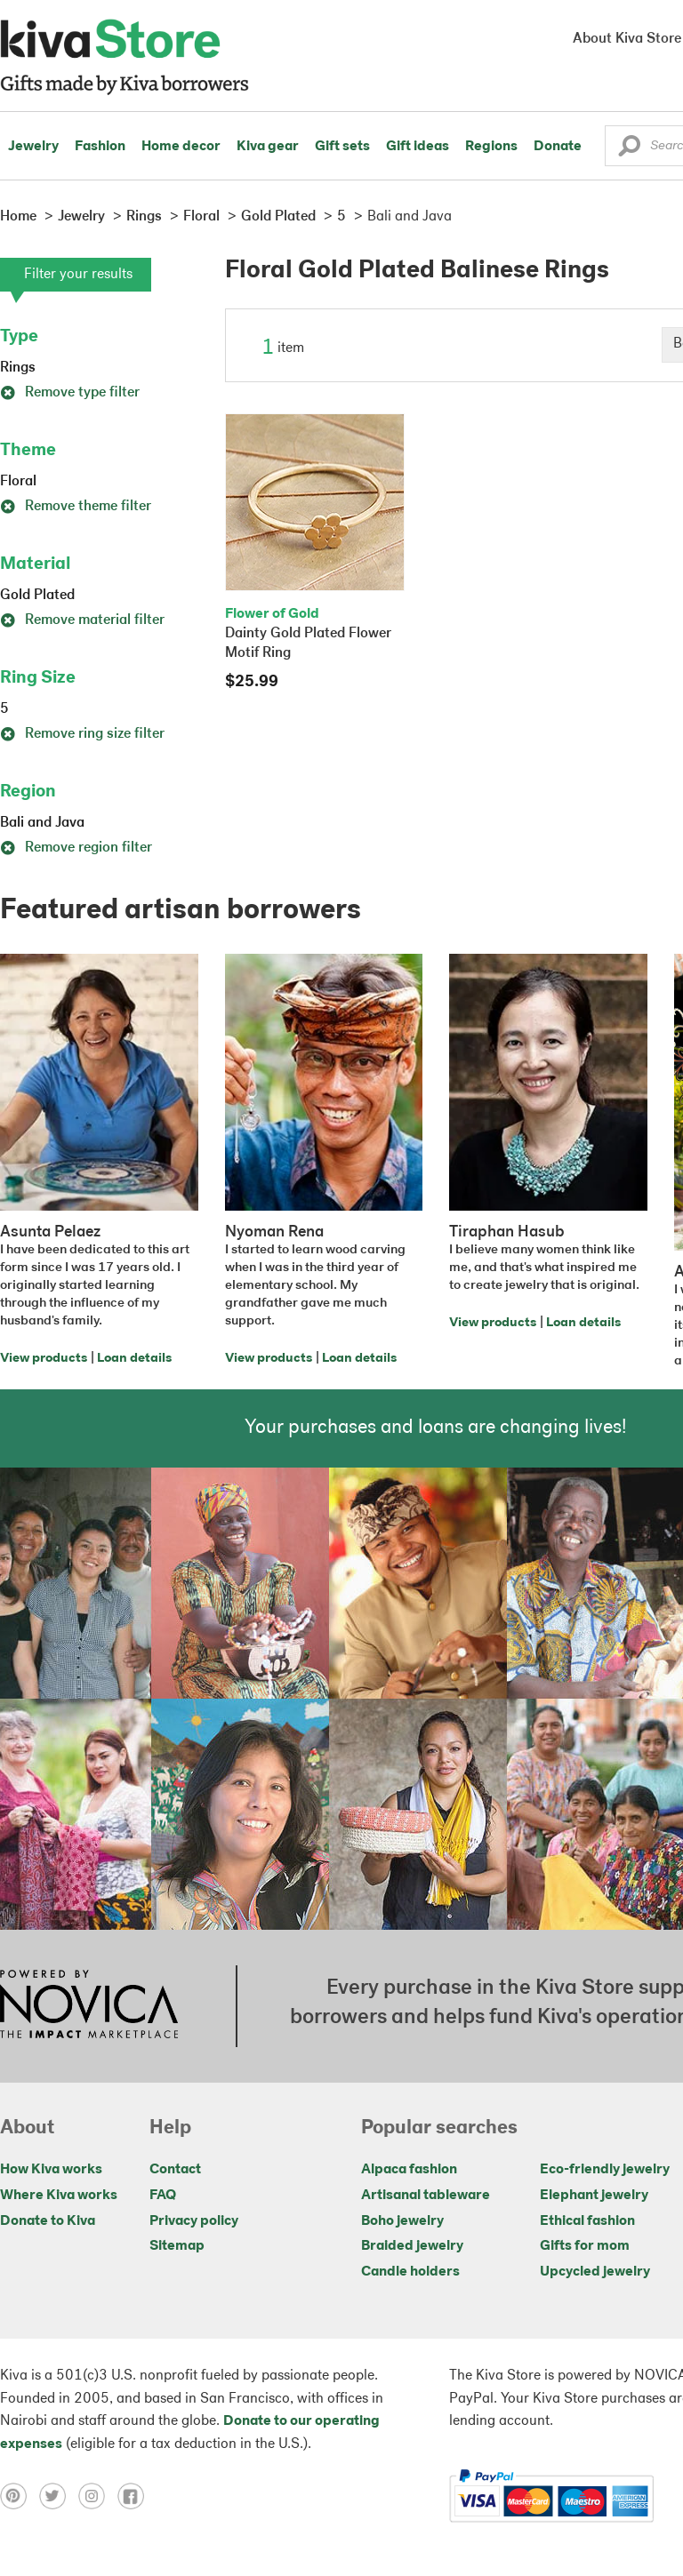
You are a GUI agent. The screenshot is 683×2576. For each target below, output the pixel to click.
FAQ (162, 2195)
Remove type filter (70, 393)
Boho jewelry (402, 2221)
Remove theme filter (75, 507)
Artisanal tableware (425, 2195)
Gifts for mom (585, 2246)
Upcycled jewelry (595, 2272)
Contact (175, 2170)
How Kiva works (51, 2170)
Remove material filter (82, 620)
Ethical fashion (587, 2221)
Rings (18, 368)
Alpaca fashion (409, 2170)
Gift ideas (417, 147)
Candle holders (410, 2272)
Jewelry (33, 147)
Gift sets (342, 147)
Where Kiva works (58, 2195)
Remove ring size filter (82, 734)
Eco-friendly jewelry (605, 2170)
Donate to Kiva (47, 2221)
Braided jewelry (412, 2246)
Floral (18, 482)
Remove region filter (76, 848)
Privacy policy (193, 2221)
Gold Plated (37, 595)
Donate (558, 147)
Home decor (181, 147)
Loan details (134, 1358)
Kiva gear (268, 147)
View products (43, 1358)
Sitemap (177, 2246)
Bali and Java (42, 823)
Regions (491, 147)
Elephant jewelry (594, 2195)
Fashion (100, 147)
